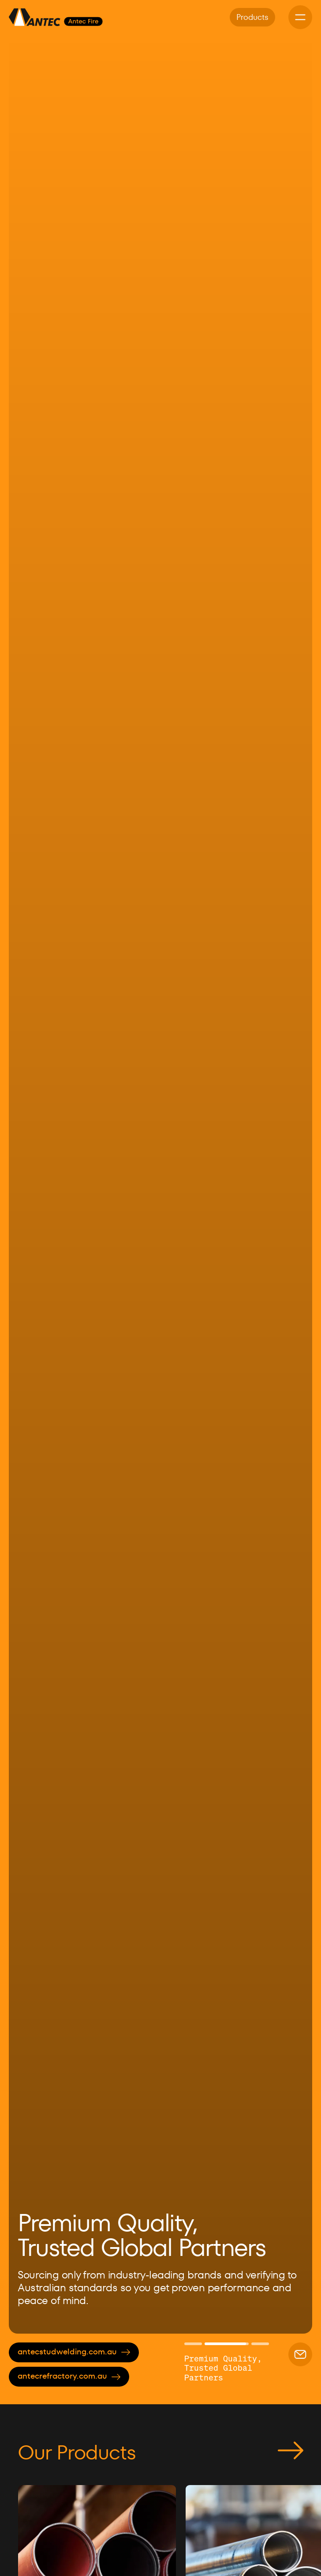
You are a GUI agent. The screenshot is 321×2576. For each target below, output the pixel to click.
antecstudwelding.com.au (74, 2351)
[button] (31, 1184)
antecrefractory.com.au (69, 2375)
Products (252, 17)
